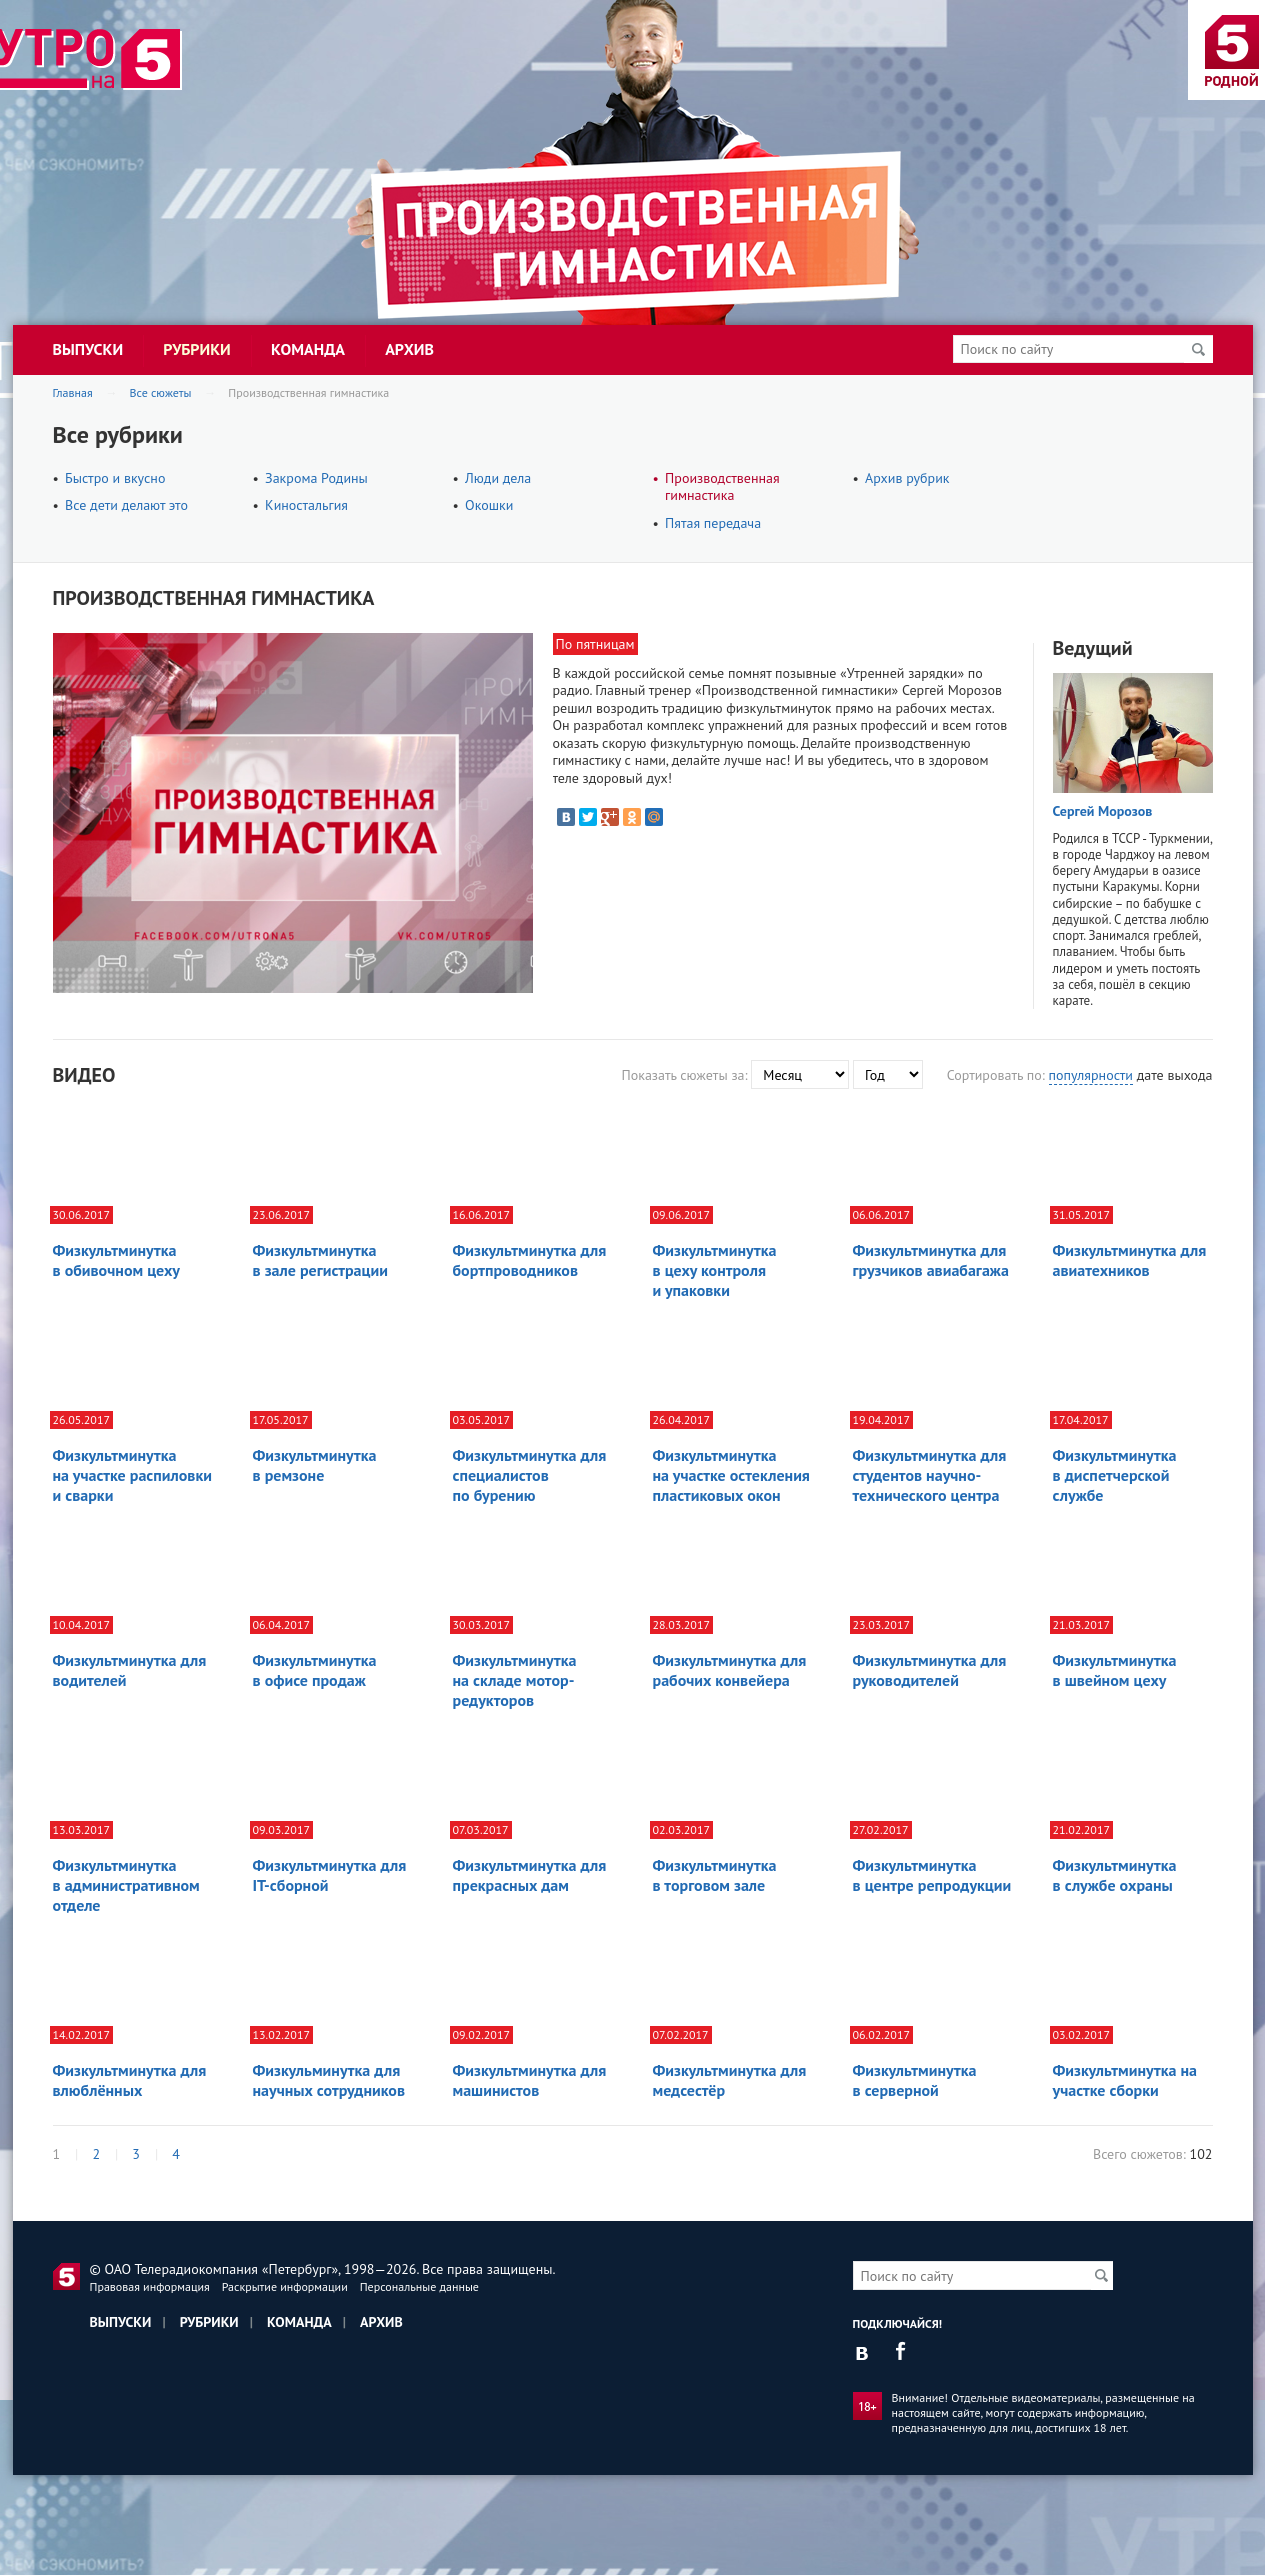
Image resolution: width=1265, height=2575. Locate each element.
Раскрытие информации (285, 2286)
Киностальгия (306, 505)
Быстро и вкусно (115, 478)
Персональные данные (419, 2286)
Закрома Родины (316, 478)
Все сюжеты (161, 392)
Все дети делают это (126, 505)
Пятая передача (713, 523)
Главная (73, 392)
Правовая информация (150, 2286)
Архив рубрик (907, 478)
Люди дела (498, 478)
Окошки (489, 505)
